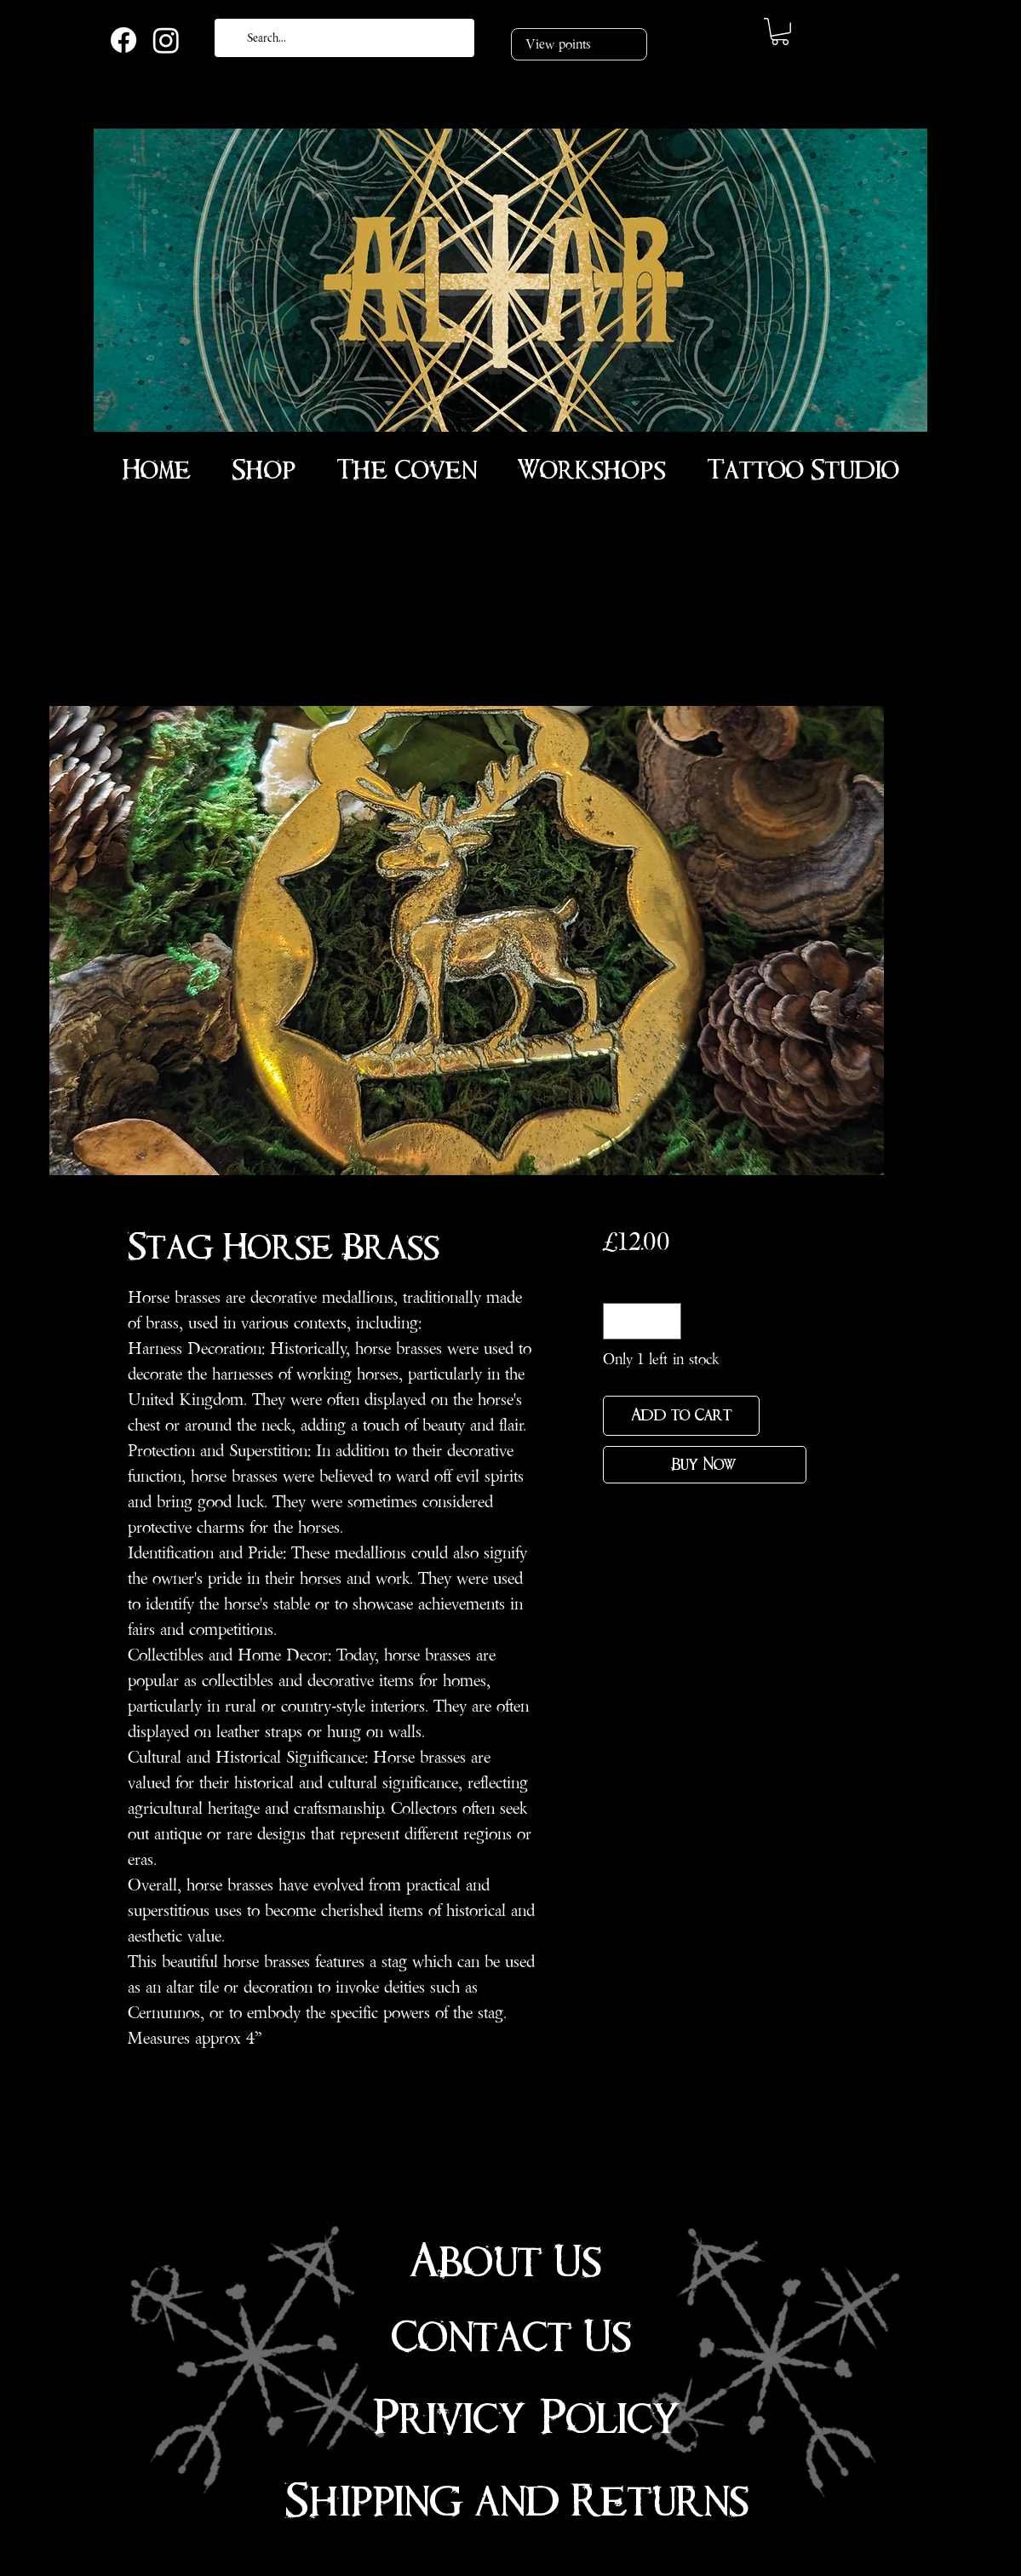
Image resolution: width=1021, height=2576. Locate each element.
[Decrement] (618, 1321)
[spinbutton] (642, 1321)
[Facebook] (123, 40)
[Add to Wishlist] (786, 1416)
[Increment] (665, 1321)
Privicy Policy (526, 2418)
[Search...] (343, 38)
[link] (780, 31)
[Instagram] (166, 40)
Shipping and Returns (517, 2501)
